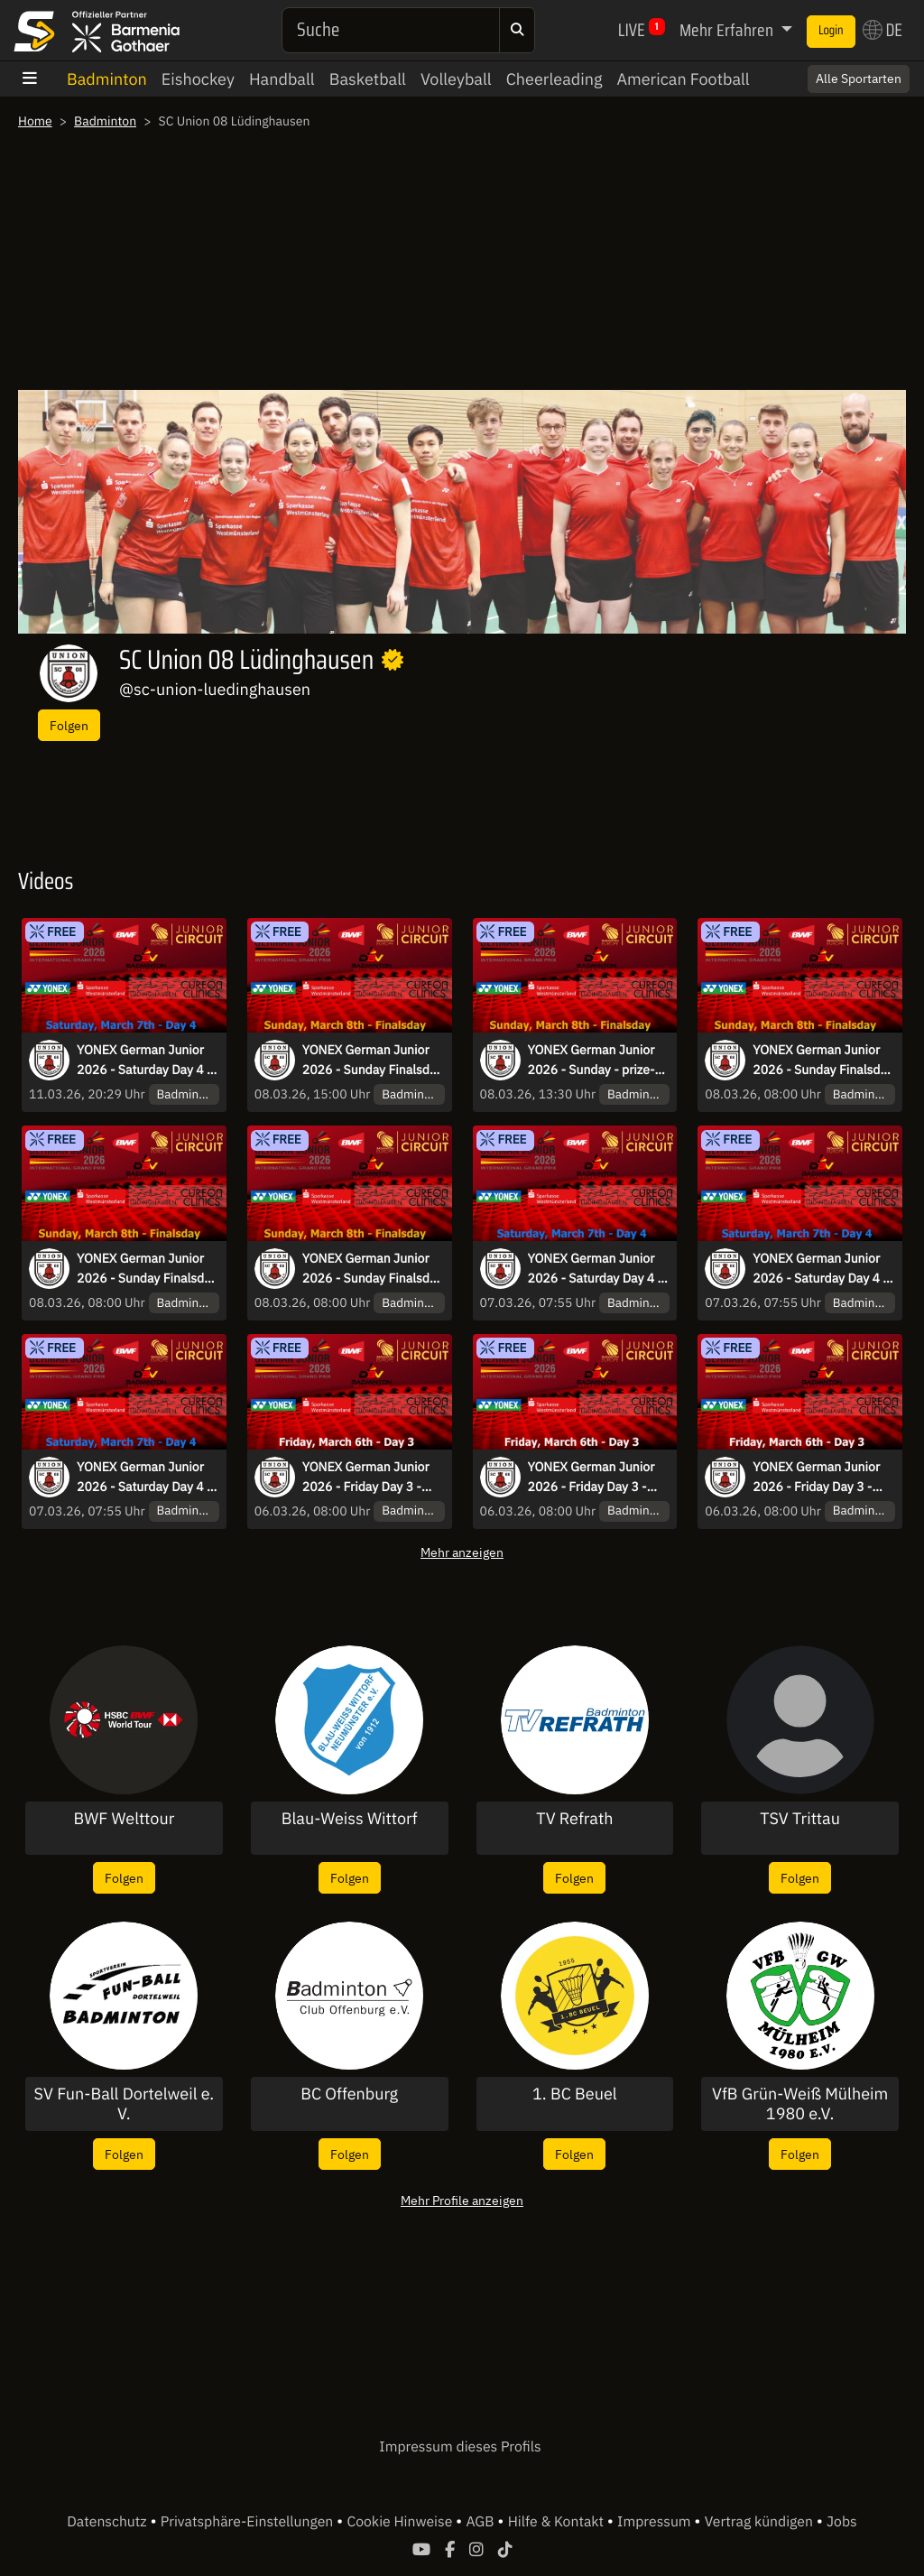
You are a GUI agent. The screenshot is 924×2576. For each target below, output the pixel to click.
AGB (481, 2522)
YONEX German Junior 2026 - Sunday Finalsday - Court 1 (823, 1061)
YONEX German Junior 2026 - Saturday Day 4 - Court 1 (820, 1269)
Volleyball (456, 79)
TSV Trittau (800, 1819)
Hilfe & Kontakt (557, 2522)
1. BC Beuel (574, 2094)
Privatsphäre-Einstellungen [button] (249, 2522)
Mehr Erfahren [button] (728, 29)
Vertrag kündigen (761, 2522)
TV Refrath (574, 1819)
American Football (682, 79)
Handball (282, 79)
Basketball (367, 79)
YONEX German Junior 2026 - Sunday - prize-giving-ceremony (591, 1061)
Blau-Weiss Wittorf (350, 1819)
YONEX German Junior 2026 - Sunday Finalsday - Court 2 (147, 1269)
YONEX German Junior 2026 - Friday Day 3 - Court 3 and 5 (591, 1477)
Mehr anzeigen (462, 1552)
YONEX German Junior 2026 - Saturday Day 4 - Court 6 (595, 1269)
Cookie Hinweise (401, 2522)
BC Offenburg (349, 2094)
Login (831, 31)
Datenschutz (108, 2522)
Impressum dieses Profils (460, 2447)
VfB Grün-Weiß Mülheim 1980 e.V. (800, 2103)
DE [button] (882, 29)
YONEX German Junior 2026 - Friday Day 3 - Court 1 (366, 1477)
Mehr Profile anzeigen (462, 2200)
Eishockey (198, 79)
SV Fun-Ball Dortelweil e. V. (124, 2103)
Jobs (842, 2522)
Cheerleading (554, 79)
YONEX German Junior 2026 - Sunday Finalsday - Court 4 (372, 1269)
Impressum (655, 2522)
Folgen (69, 725)
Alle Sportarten (858, 78)
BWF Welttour (123, 1819)
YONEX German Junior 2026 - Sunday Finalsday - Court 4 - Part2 (372, 1061)
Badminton (107, 79)
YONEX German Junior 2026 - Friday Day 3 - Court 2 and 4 (816, 1477)
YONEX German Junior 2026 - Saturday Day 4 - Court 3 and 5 (144, 1061)
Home (35, 121)
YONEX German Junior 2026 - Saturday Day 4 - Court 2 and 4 (144, 1477)
